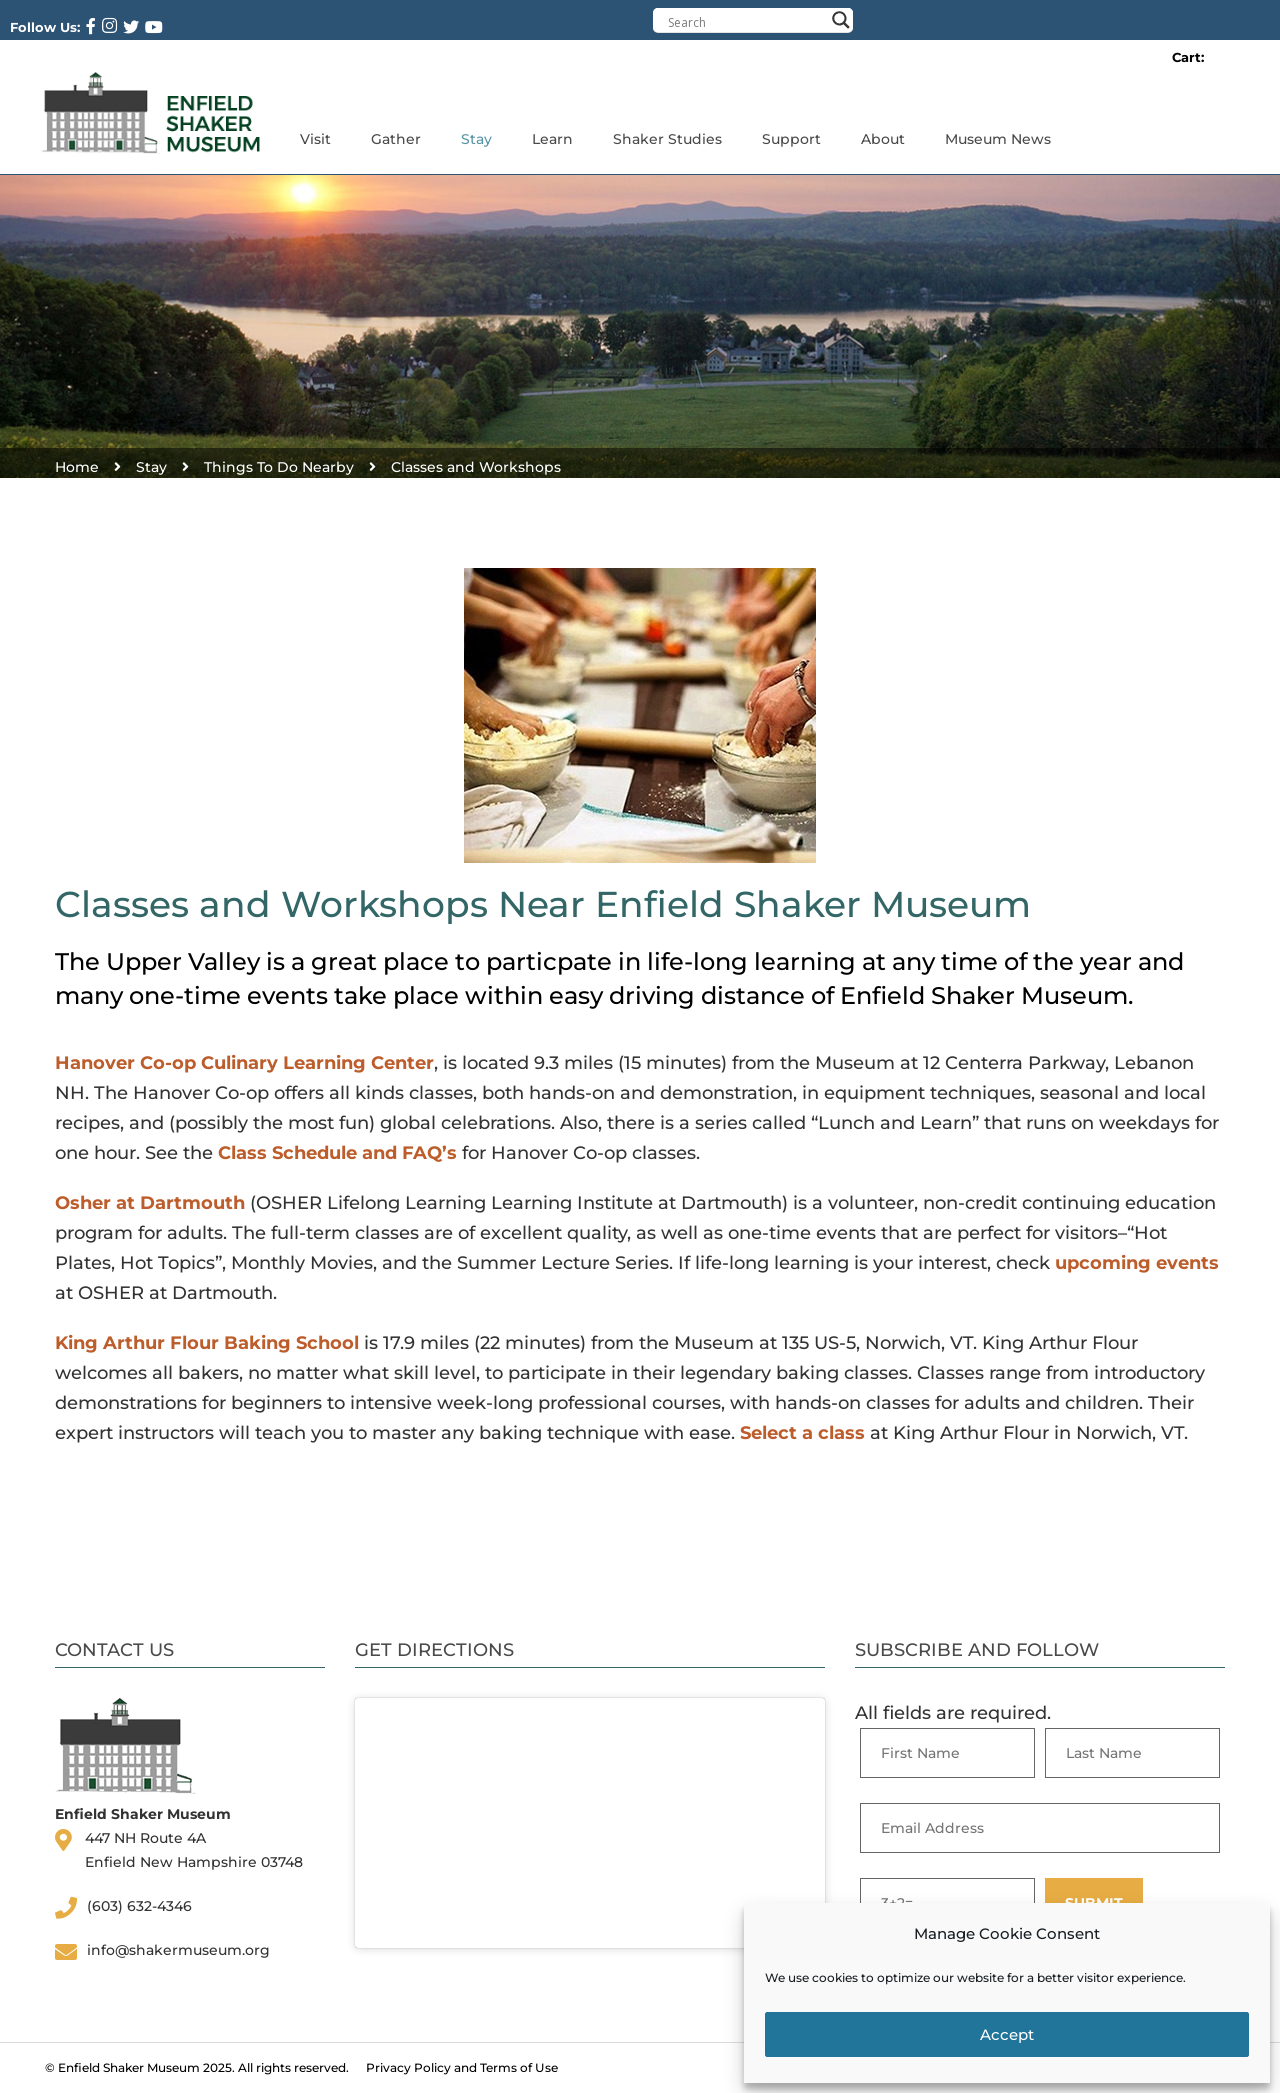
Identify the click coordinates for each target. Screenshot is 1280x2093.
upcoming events (1137, 1263)
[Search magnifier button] (841, 20)
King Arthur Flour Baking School (207, 1343)
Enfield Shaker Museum (129, 2067)
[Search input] (746, 22)
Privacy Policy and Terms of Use (462, 2067)
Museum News (998, 139)
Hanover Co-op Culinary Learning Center (244, 1063)
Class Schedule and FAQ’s (337, 1153)
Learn (552, 139)
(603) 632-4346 (139, 1906)
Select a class (802, 1433)
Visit (315, 139)
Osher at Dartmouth (150, 1203)
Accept (1007, 2034)
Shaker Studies (667, 139)
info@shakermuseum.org (178, 1950)
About (883, 139)
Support (791, 139)
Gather (396, 139)
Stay (476, 139)
